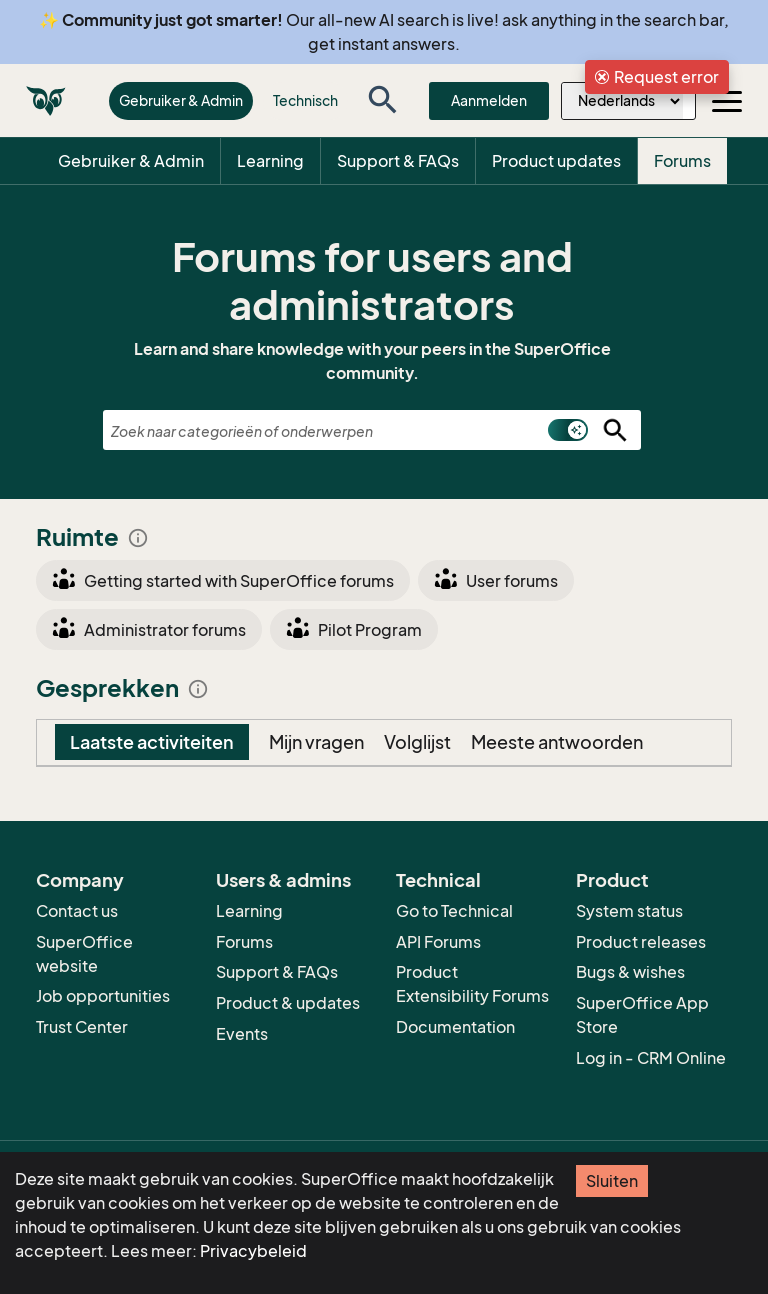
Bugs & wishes (630, 972)
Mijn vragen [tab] (316, 742)
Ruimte (92, 537)
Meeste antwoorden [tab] (557, 742)
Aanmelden (489, 100)
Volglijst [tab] (417, 742)
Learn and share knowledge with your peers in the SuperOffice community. (372, 361)
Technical (438, 880)
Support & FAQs (398, 161)
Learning (270, 161)
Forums (682, 161)
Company (80, 880)
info (138, 538)
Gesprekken (122, 688)
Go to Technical (454, 911)
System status (629, 911)
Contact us (77, 911)
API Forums (438, 942)
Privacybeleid (253, 1251)
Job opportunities (103, 996)
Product (612, 880)
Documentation (455, 1027)
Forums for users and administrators (372, 281)
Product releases (641, 942)
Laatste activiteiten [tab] (152, 742)
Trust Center (82, 1027)
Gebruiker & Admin (181, 100)
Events (242, 1034)
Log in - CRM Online (651, 1058)
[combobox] (372, 431)
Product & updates (288, 1003)
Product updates (556, 161)
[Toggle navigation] (727, 101)
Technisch (305, 100)
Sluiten (612, 1181)
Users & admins (283, 880)
